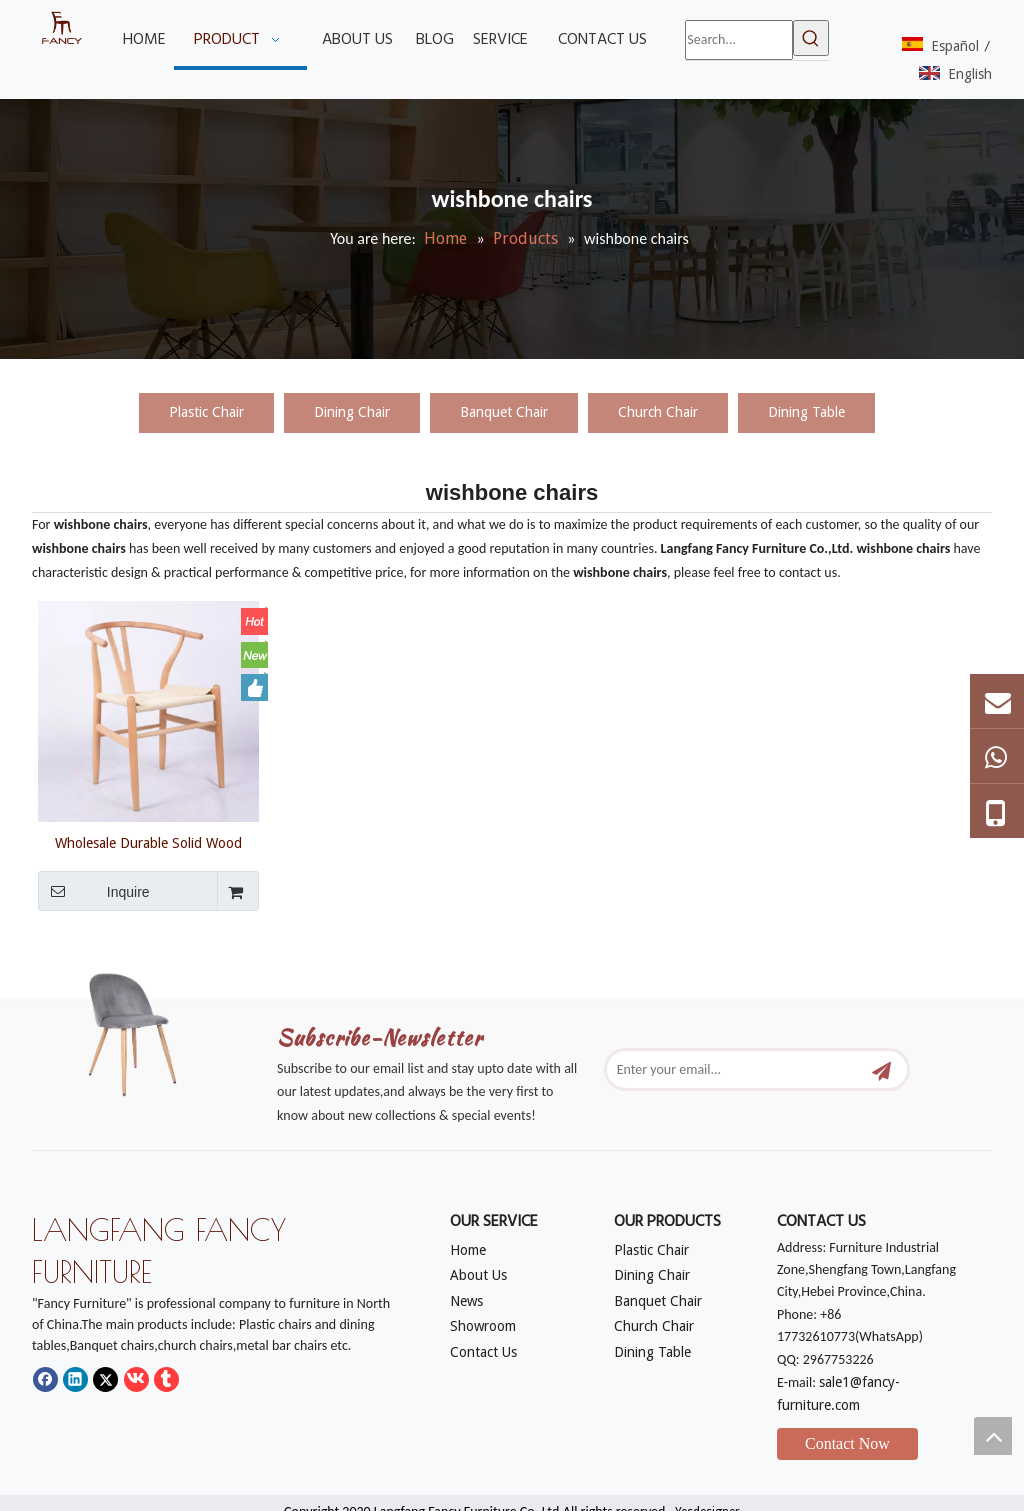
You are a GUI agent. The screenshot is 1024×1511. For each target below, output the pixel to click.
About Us (478, 1275)
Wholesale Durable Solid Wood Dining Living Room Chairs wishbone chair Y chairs (148, 843)
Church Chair (658, 412)
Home (468, 1250)
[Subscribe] (881, 1069)
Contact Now (847, 1443)
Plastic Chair (206, 412)
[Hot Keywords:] (811, 38)
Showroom (483, 1326)
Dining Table (806, 412)
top (993, 1436)
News (466, 1301)
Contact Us (483, 1352)
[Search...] (738, 40)
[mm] (144, 1030)
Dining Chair (352, 412)
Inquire (94, 891)
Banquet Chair (504, 412)
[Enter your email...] (736, 1069)
